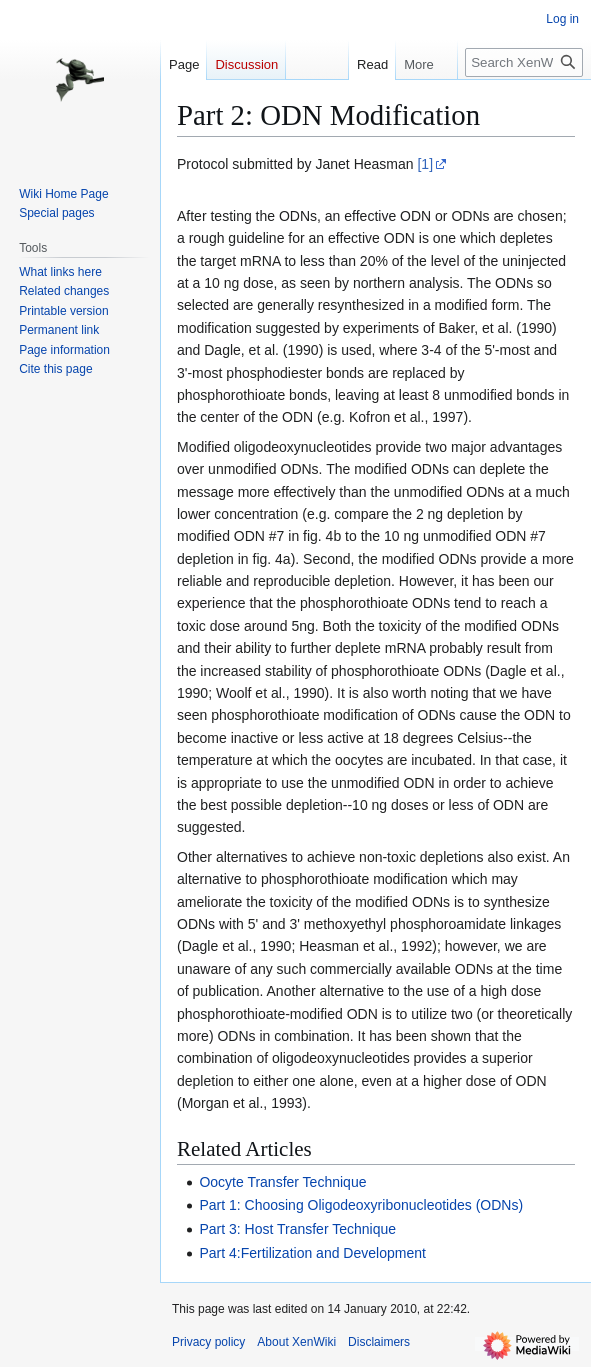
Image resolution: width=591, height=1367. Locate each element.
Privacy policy (208, 1342)
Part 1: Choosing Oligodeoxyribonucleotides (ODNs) (361, 1205)
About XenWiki (296, 1342)
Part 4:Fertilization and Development (312, 1253)
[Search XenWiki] (524, 62)
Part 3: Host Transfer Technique (297, 1229)
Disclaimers (379, 1342)
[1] (425, 164)
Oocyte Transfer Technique (282, 1182)
